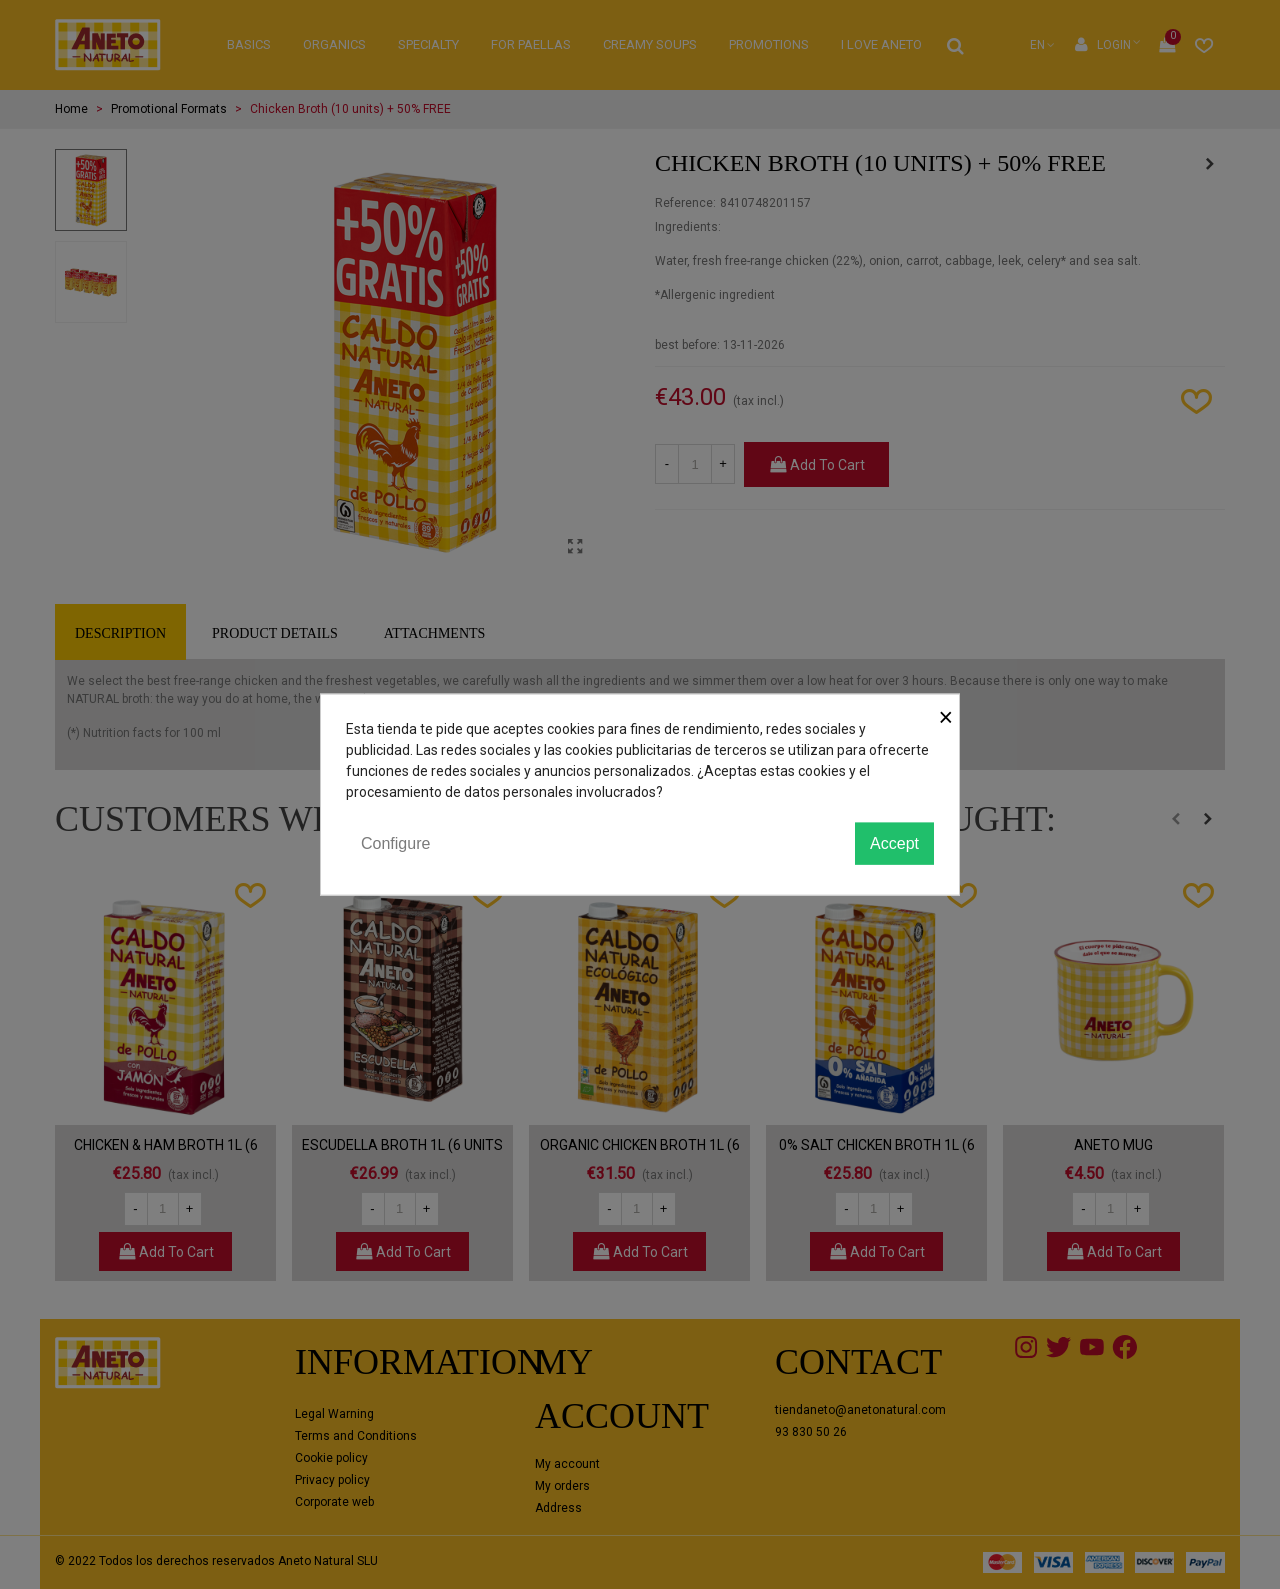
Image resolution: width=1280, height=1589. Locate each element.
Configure (395, 842)
